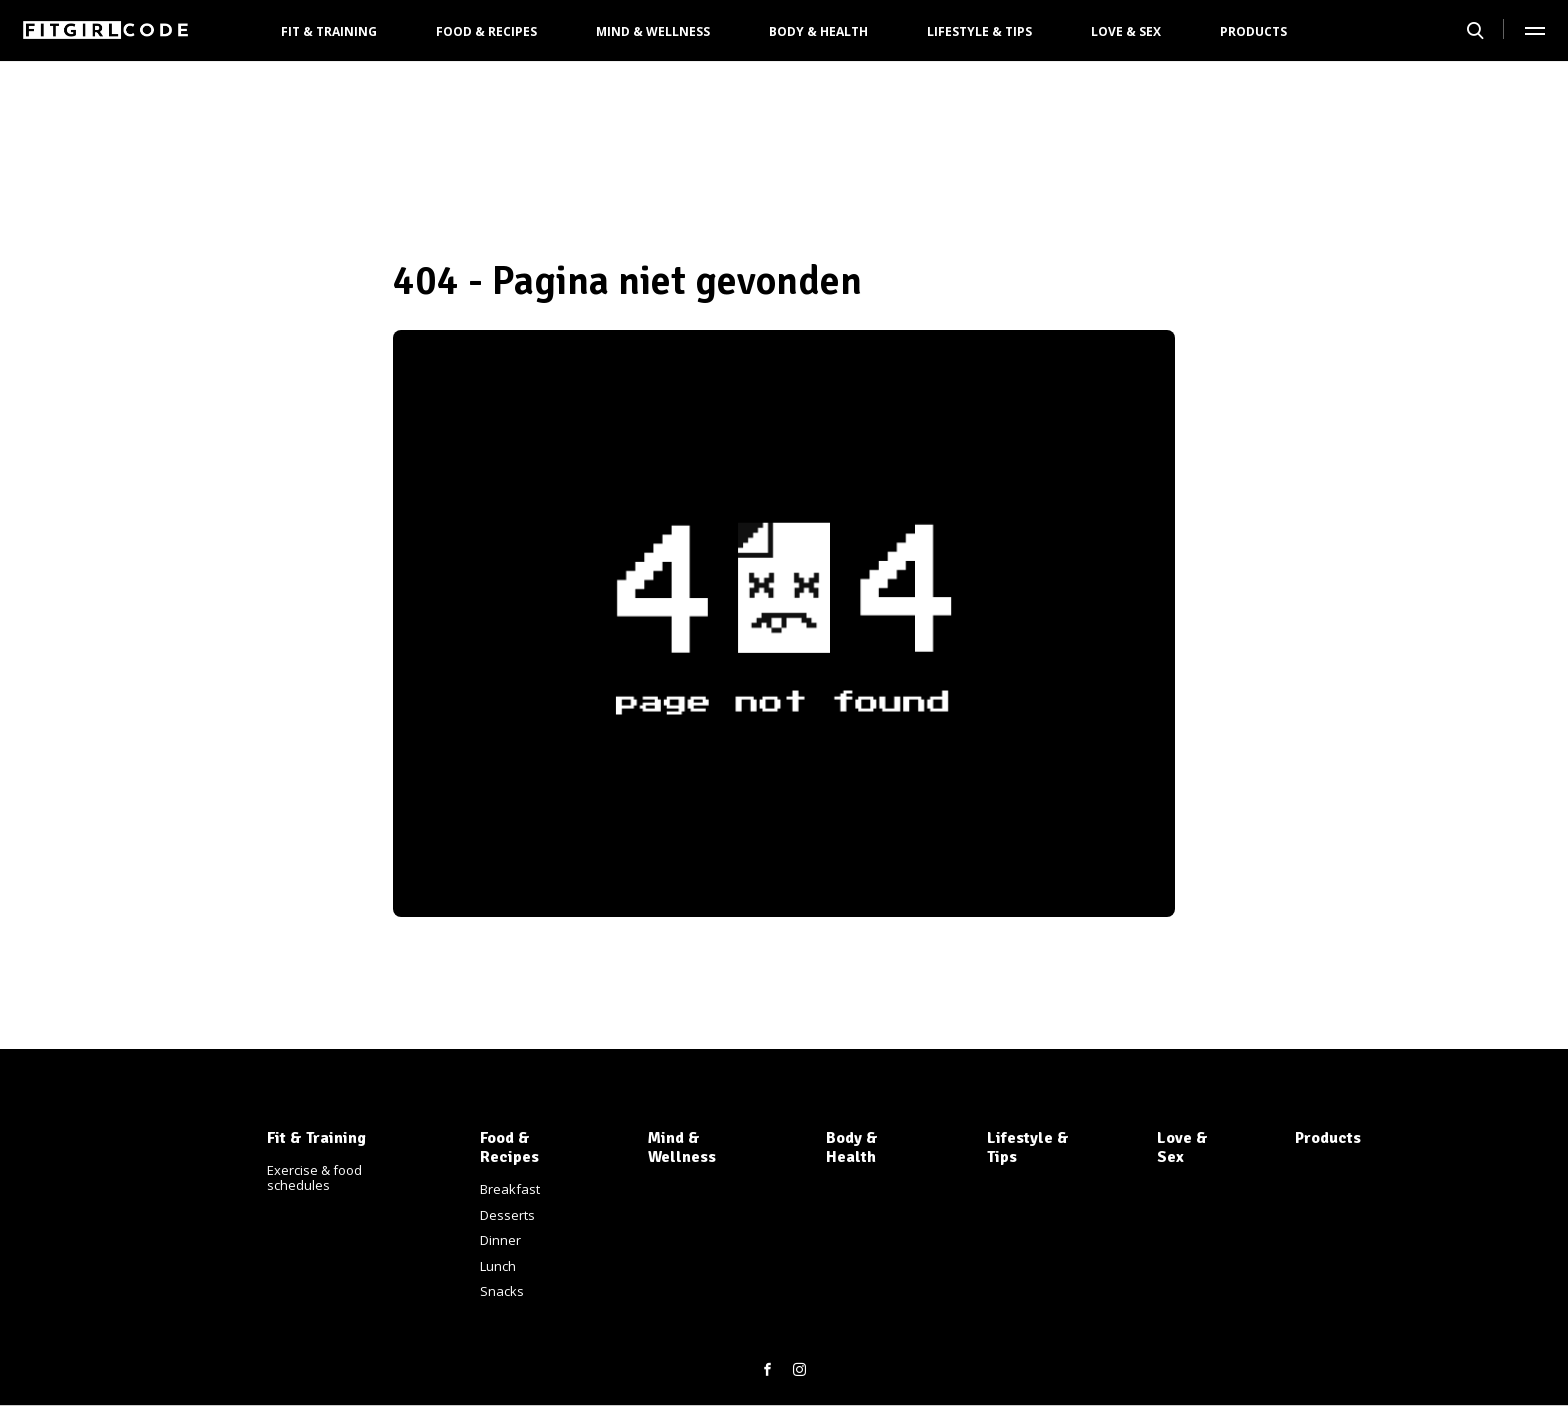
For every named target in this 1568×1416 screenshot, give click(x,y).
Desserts (507, 1215)
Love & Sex (1126, 31)
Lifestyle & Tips (979, 31)
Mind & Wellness (653, 31)
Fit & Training (329, 31)
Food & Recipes (486, 31)
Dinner (500, 1240)
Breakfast (510, 1189)
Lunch (498, 1266)
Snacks (502, 1291)
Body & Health (818, 31)
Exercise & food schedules (314, 1178)
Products (1253, 31)
